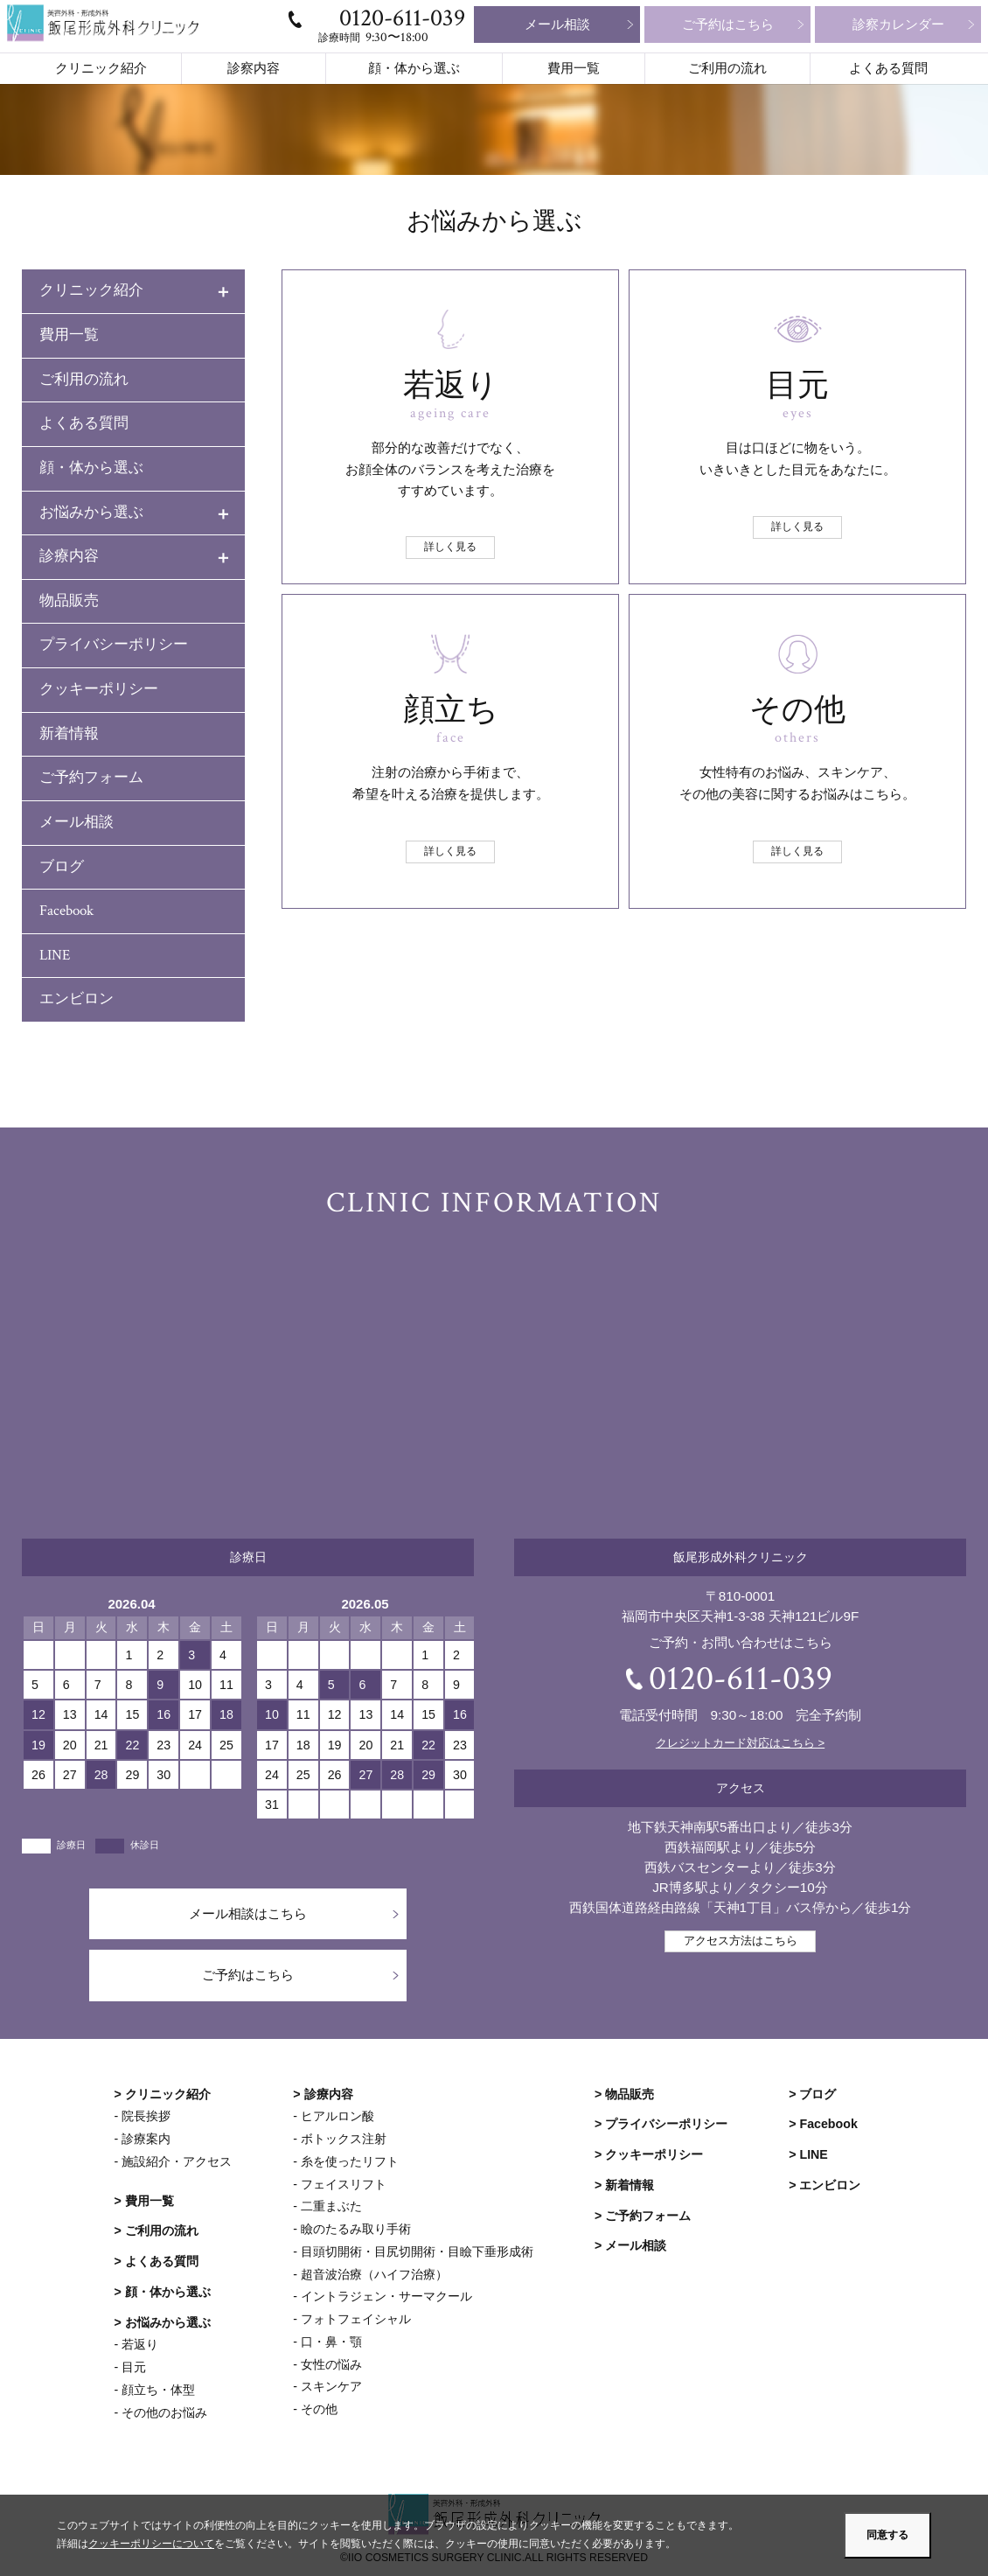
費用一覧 (573, 68)
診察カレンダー (898, 24)
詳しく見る (450, 547)
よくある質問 (888, 68)
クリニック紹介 (101, 68)
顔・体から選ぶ (414, 68)
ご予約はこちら (728, 24)
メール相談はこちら (248, 1913)
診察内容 (253, 68)
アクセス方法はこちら (740, 1941)
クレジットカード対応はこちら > (740, 1742)
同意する (887, 2535)
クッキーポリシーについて (151, 2544)
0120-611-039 (402, 18)
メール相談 (557, 24)
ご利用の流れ (727, 68)
